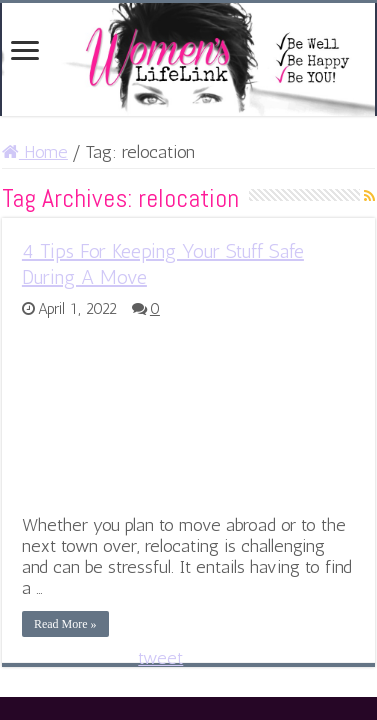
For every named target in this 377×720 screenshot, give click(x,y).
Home (35, 152)
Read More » (65, 624)
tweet (160, 658)
